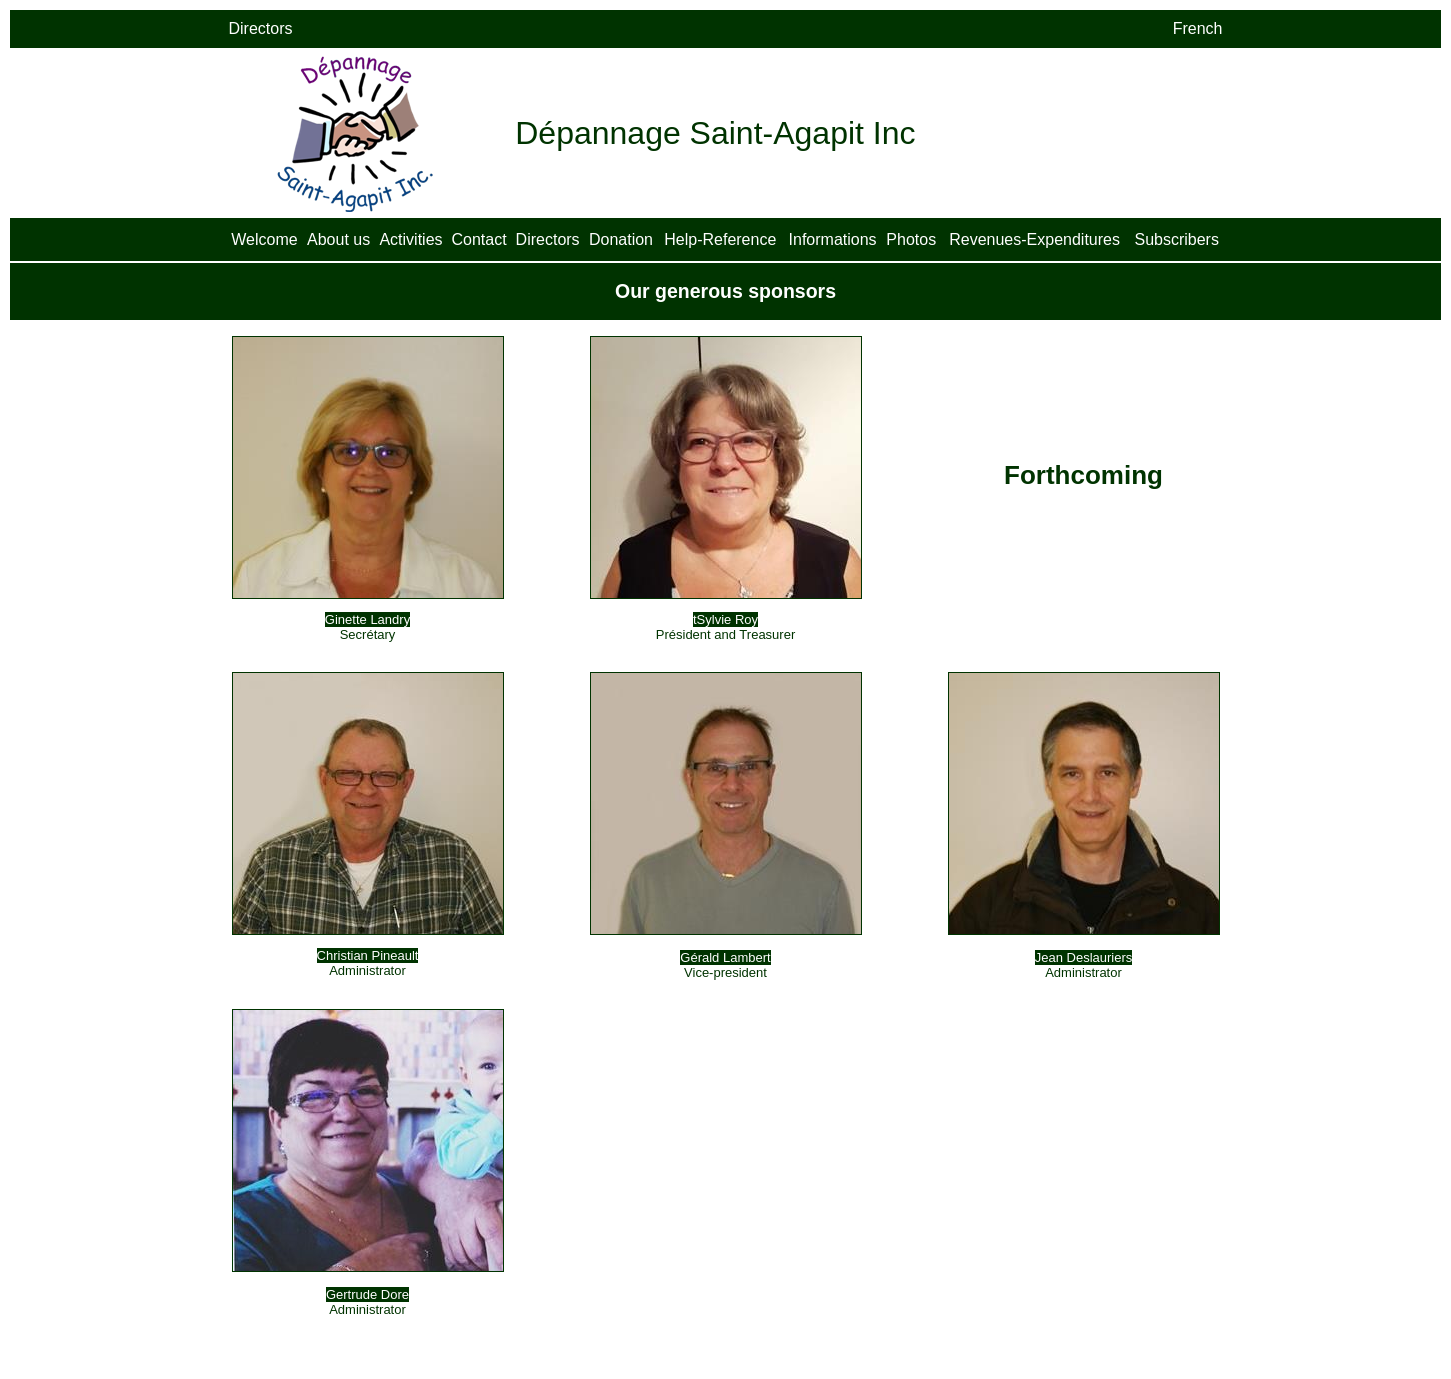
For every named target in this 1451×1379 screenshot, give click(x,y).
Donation (621, 239)
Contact (478, 239)
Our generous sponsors (725, 291)
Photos (911, 239)
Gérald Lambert (725, 957)
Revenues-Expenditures (1034, 239)
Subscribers (1176, 239)
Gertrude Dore (367, 1294)
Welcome (264, 239)
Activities (410, 239)
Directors (548, 239)
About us (338, 239)
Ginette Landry (367, 619)
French (1198, 28)
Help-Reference (720, 239)
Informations (833, 239)
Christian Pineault (368, 955)
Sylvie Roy (727, 619)
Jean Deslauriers (1084, 957)
